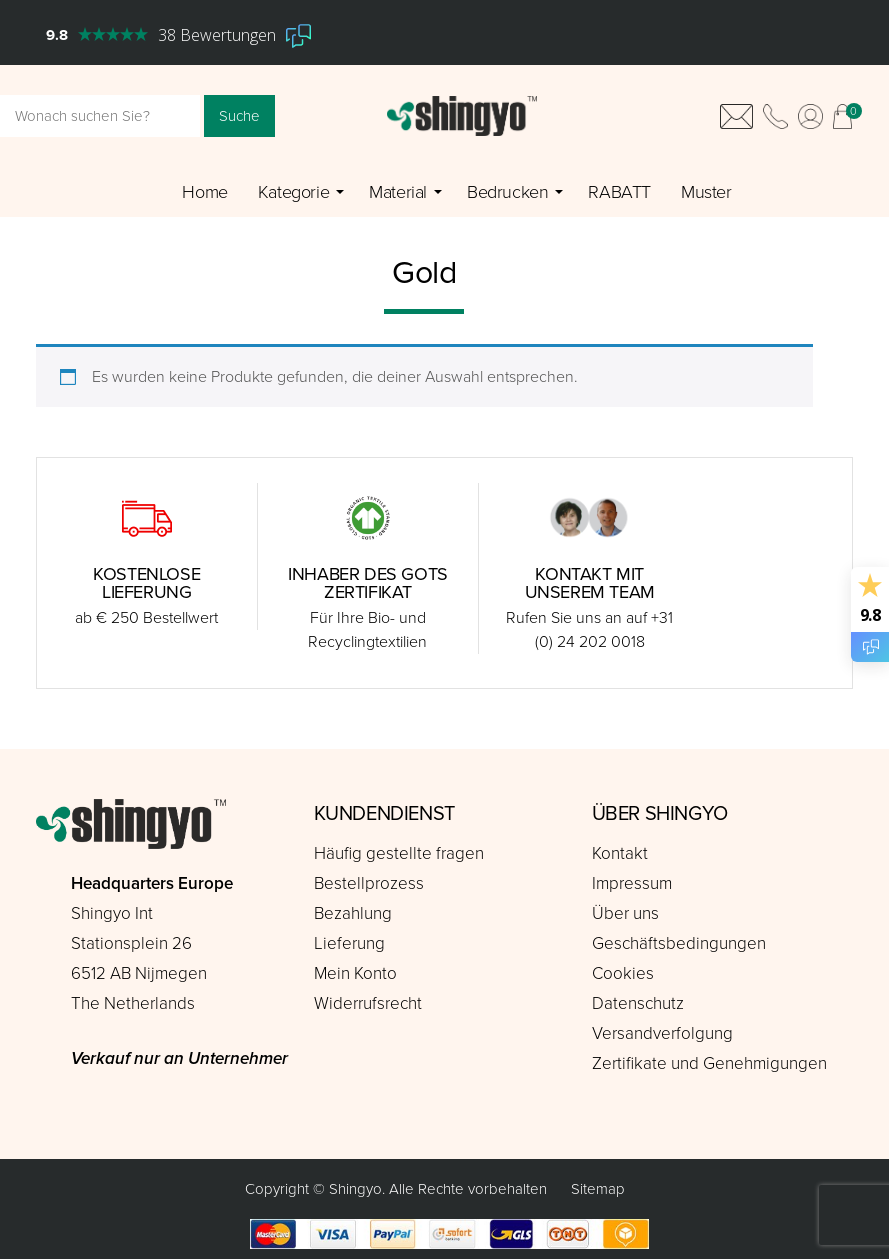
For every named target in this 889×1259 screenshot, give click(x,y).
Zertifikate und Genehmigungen (709, 1063)
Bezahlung (353, 913)
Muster (706, 192)
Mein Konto (355, 973)
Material (398, 192)
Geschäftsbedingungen (679, 943)
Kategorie (293, 192)
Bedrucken (507, 192)
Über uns (625, 913)
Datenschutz (638, 1003)
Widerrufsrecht (368, 1003)
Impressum (632, 883)
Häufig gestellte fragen (399, 853)
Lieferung (349, 943)
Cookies (623, 973)
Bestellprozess (369, 883)
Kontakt (620, 853)
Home (204, 192)
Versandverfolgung (662, 1033)
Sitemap (598, 1189)
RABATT (619, 192)
